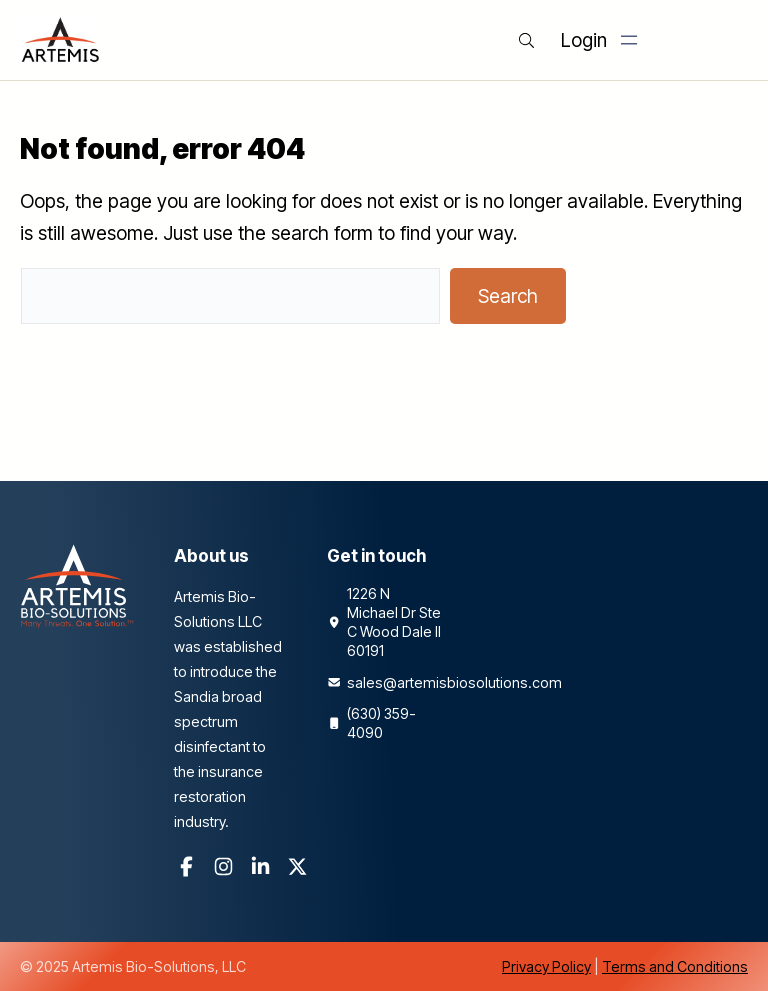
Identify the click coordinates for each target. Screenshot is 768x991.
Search (508, 296)
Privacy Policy (546, 966)
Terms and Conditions (675, 966)
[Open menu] (629, 40)
